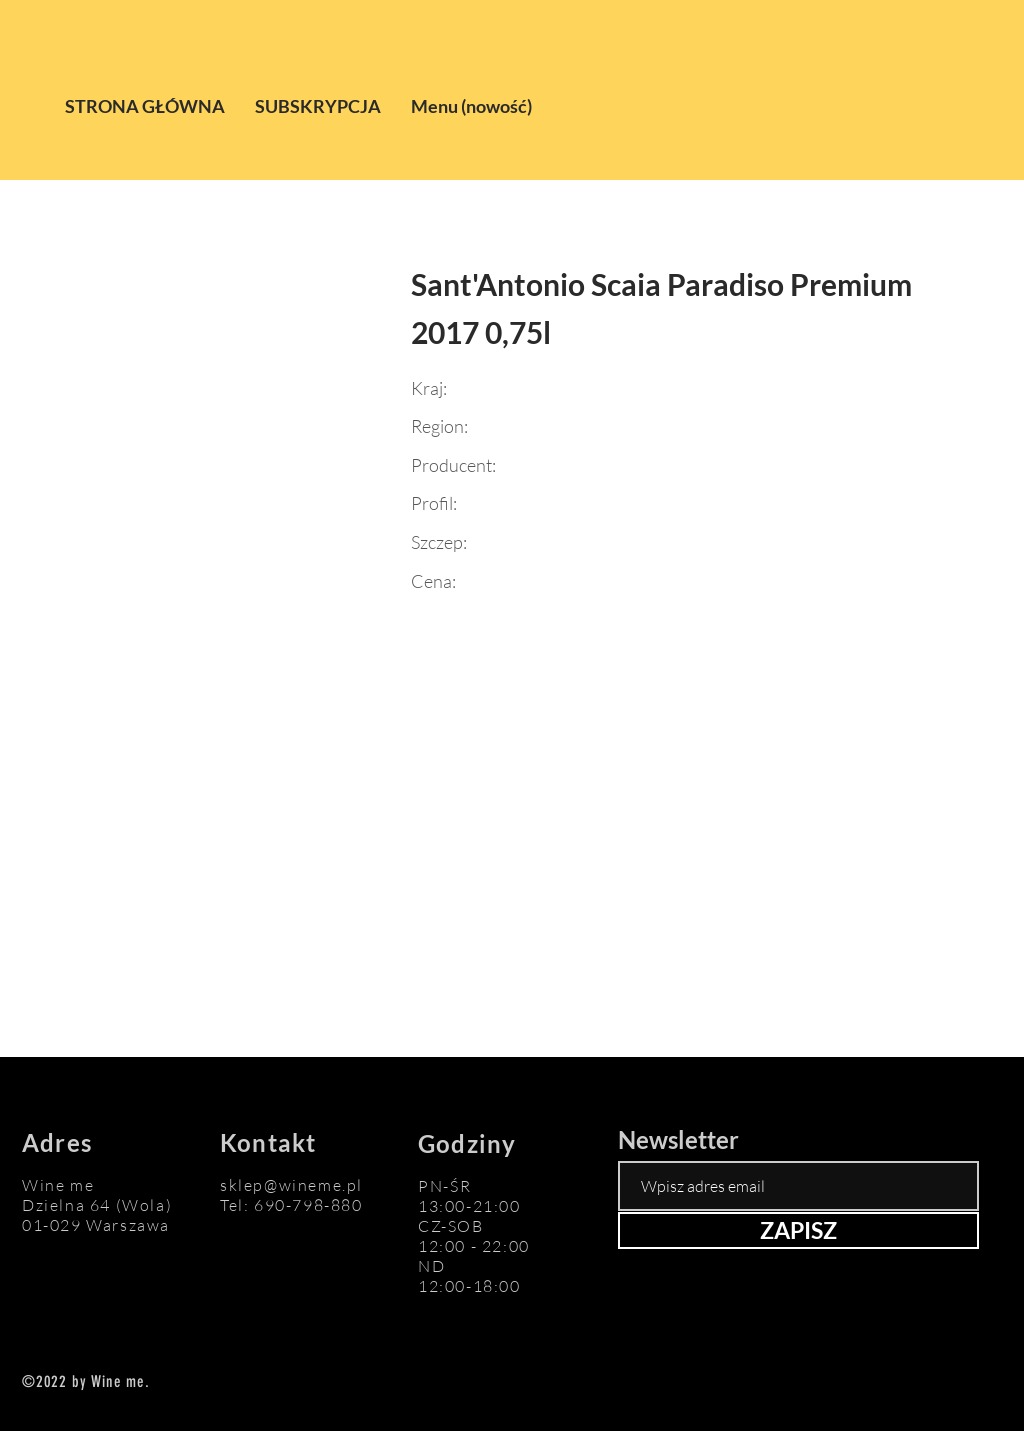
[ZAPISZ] (798, 1230)
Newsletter (678, 1140)
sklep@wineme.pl (291, 1185)
